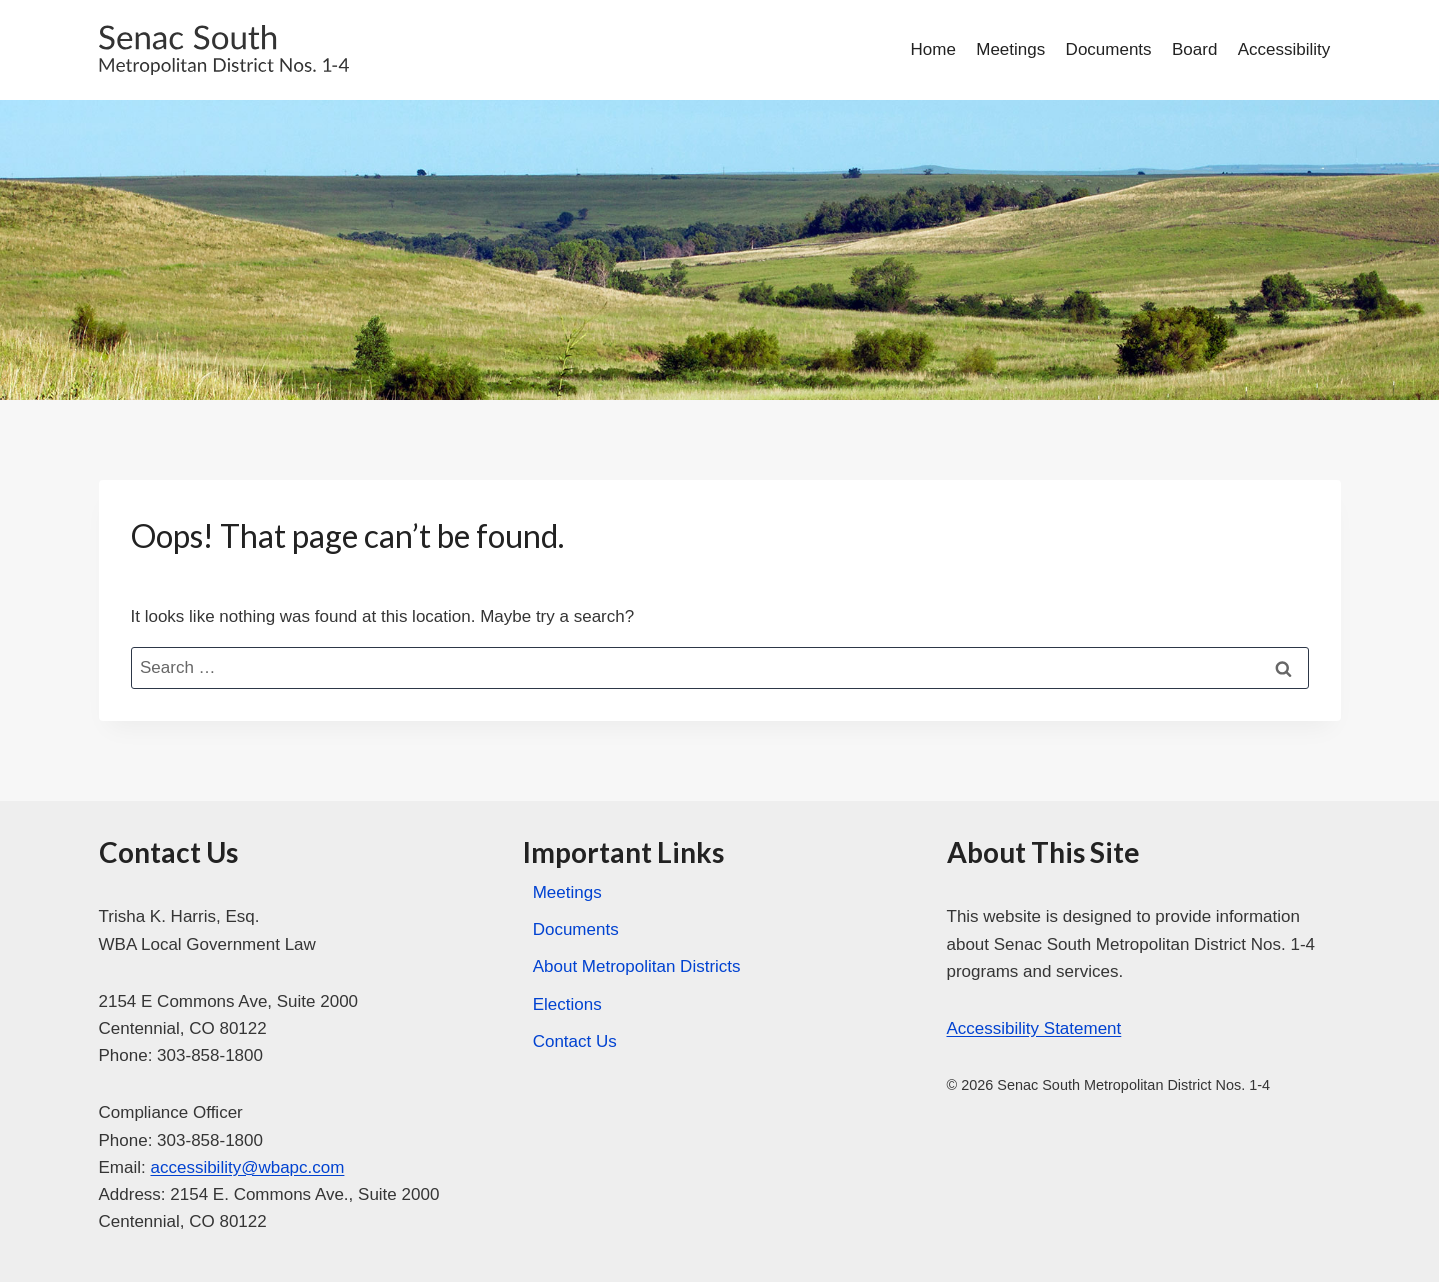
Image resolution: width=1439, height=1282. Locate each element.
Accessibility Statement (1034, 1028)
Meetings (1010, 49)
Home (933, 49)
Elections (567, 1004)
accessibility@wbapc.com (247, 1167)
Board (1194, 49)
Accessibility (1284, 49)
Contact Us (575, 1041)
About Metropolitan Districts (637, 966)
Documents (1109, 49)
